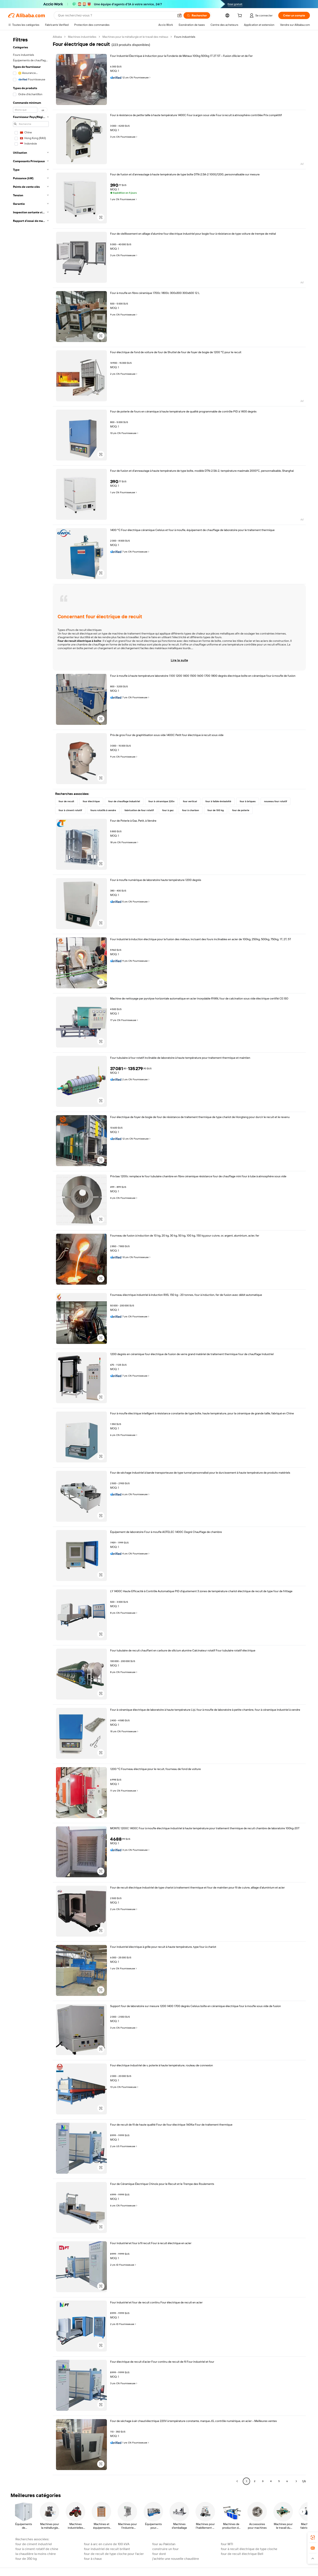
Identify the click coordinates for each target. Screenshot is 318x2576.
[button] (179, 15)
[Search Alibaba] (116, 15)
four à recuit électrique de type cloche (249, 2549)
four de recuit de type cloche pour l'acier (114, 2554)
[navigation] (31, 1260)
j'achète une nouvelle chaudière (175, 2559)
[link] (312, 2537)
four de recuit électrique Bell (242, 2554)
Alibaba (57, 36)
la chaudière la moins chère (35, 2554)
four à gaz (168, 810)
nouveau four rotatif (275, 801)
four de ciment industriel (33, 2544)
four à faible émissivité (218, 801)
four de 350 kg (26, 2559)
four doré (159, 2554)
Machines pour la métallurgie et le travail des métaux (135, 36)
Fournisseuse (142, 77)
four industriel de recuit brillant (107, 2549)
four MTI (227, 2544)
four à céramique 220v (161, 801)
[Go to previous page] (237, 2481)
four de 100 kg (215, 810)
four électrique (91, 801)
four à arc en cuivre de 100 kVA (106, 2544)
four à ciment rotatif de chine (36, 2549)
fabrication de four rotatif (139, 810)
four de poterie (240, 810)
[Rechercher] (197, 15)
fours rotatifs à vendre (103, 810)
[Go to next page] (296, 2481)
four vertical (190, 801)
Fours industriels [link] (184, 36)
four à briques (248, 801)
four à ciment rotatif (70, 810)
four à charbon (190, 810)
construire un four (165, 2549)
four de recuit (66, 801)
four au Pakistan (163, 2544)
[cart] (240, 16)
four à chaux (93, 2559)
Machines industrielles (82, 36)
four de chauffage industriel (124, 801)
